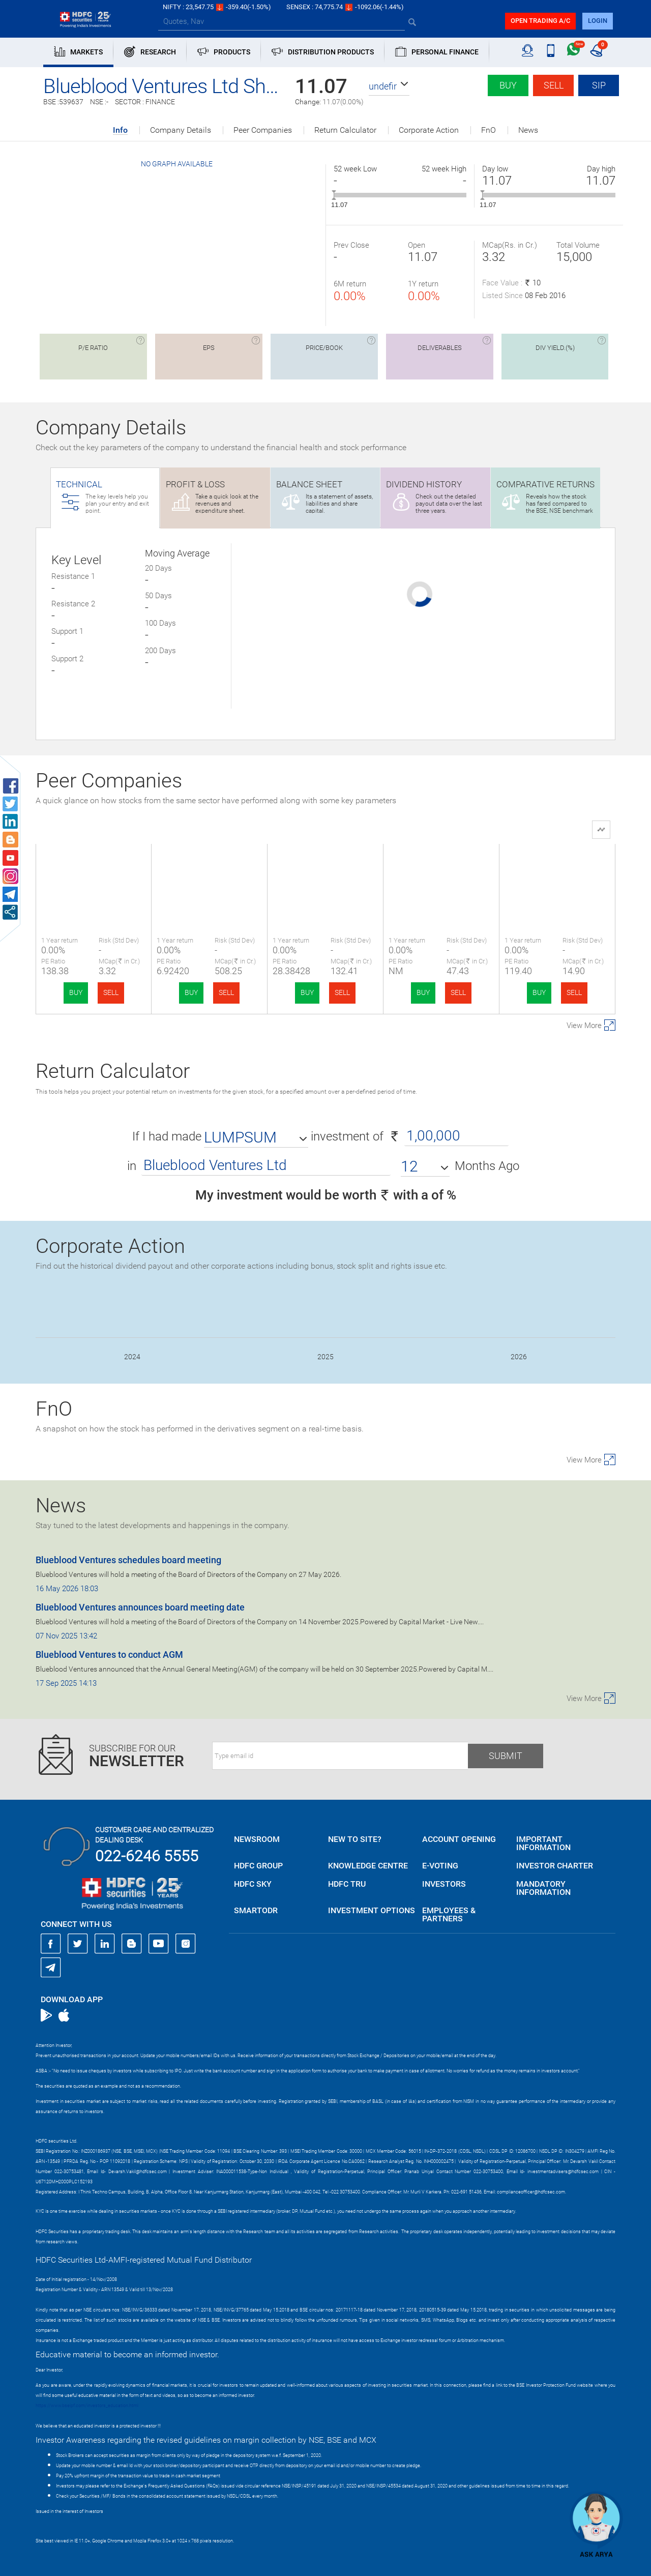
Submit (505, 1755)
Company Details (180, 130)
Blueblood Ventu (93, 870)
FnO (488, 130)
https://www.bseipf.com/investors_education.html (87, 2405)
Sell (554, 85)
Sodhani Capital (441, 870)
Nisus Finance (210, 870)
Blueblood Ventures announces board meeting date (140, 1607)
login (597, 20)
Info (120, 130)
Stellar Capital (557, 870)
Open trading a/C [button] (540, 20)
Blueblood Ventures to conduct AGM (109, 1654)
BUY (75, 992)
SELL (111, 992)
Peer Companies (262, 130)
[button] (389, 86)
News (528, 130)
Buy (508, 85)
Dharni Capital (325, 870)
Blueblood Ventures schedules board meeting (128, 1560)
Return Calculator (345, 130)
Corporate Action (429, 130)
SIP (599, 85)
